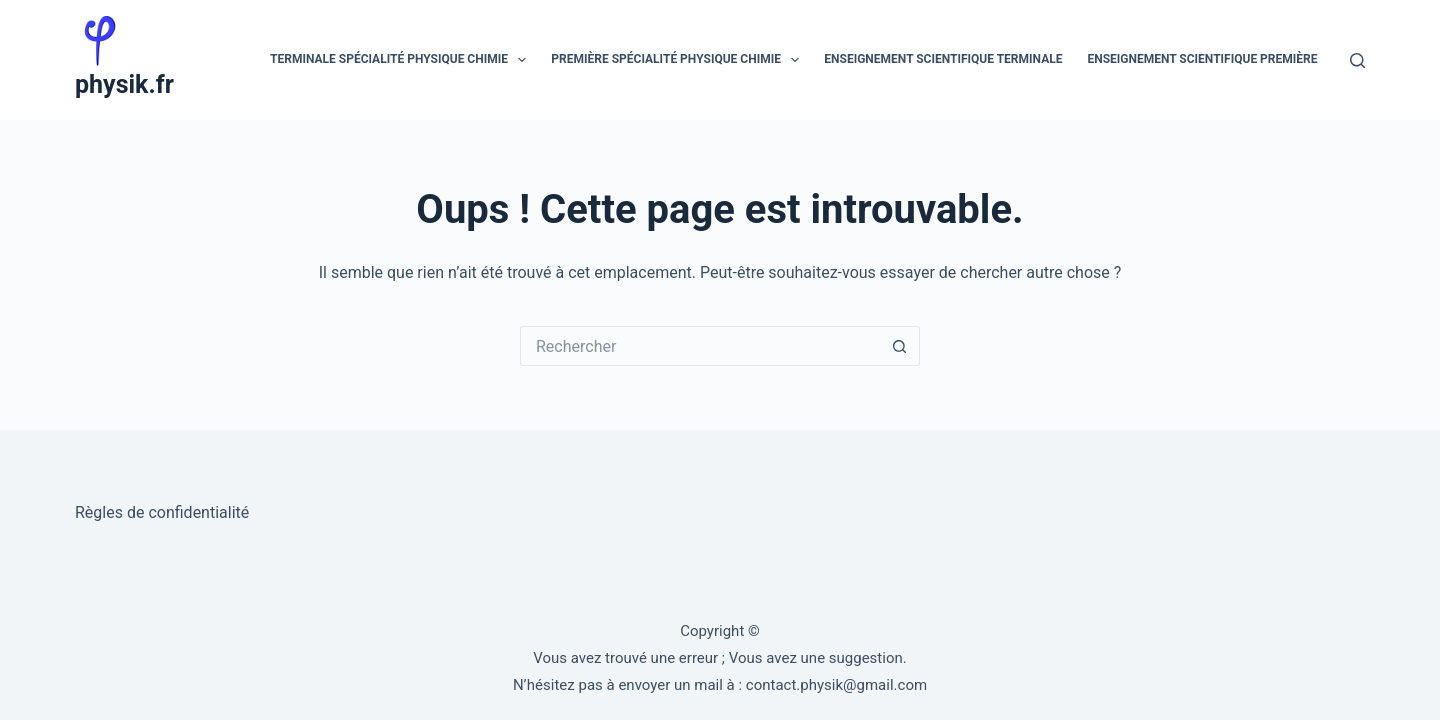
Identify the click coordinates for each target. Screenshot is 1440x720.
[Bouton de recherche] (900, 346)
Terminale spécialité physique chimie (402, 60)
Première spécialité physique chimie (679, 60)
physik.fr (124, 84)
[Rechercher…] (700, 346)
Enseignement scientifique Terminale (943, 59)
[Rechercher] (1357, 60)
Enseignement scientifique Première (1202, 59)
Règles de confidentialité (162, 512)
